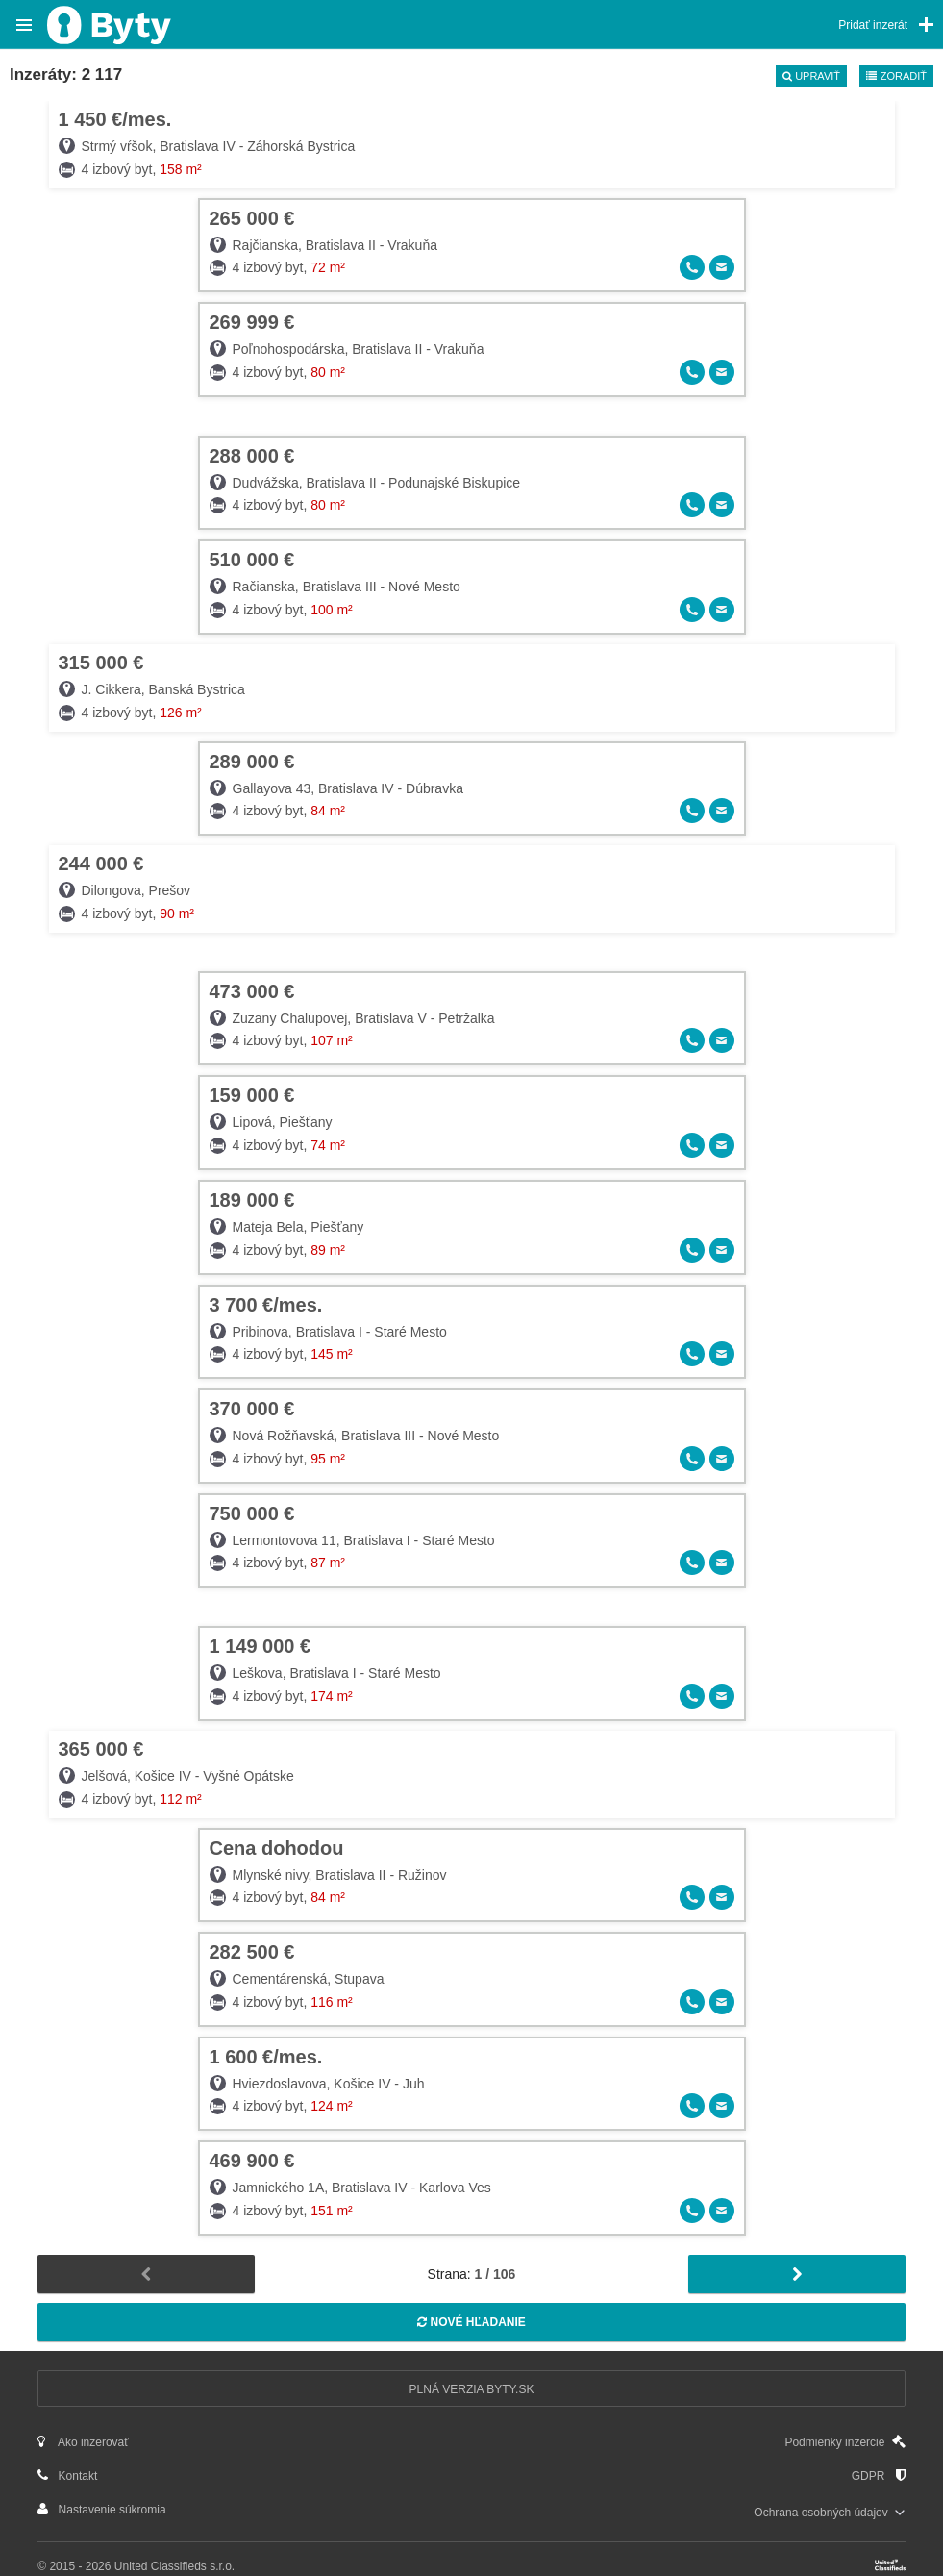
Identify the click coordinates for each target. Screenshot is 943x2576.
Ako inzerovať (83, 2442)
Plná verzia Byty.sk (471, 2389)
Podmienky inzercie (844, 2442)
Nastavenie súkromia (101, 2509)
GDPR (879, 2475)
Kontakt (67, 2475)
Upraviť (811, 76)
